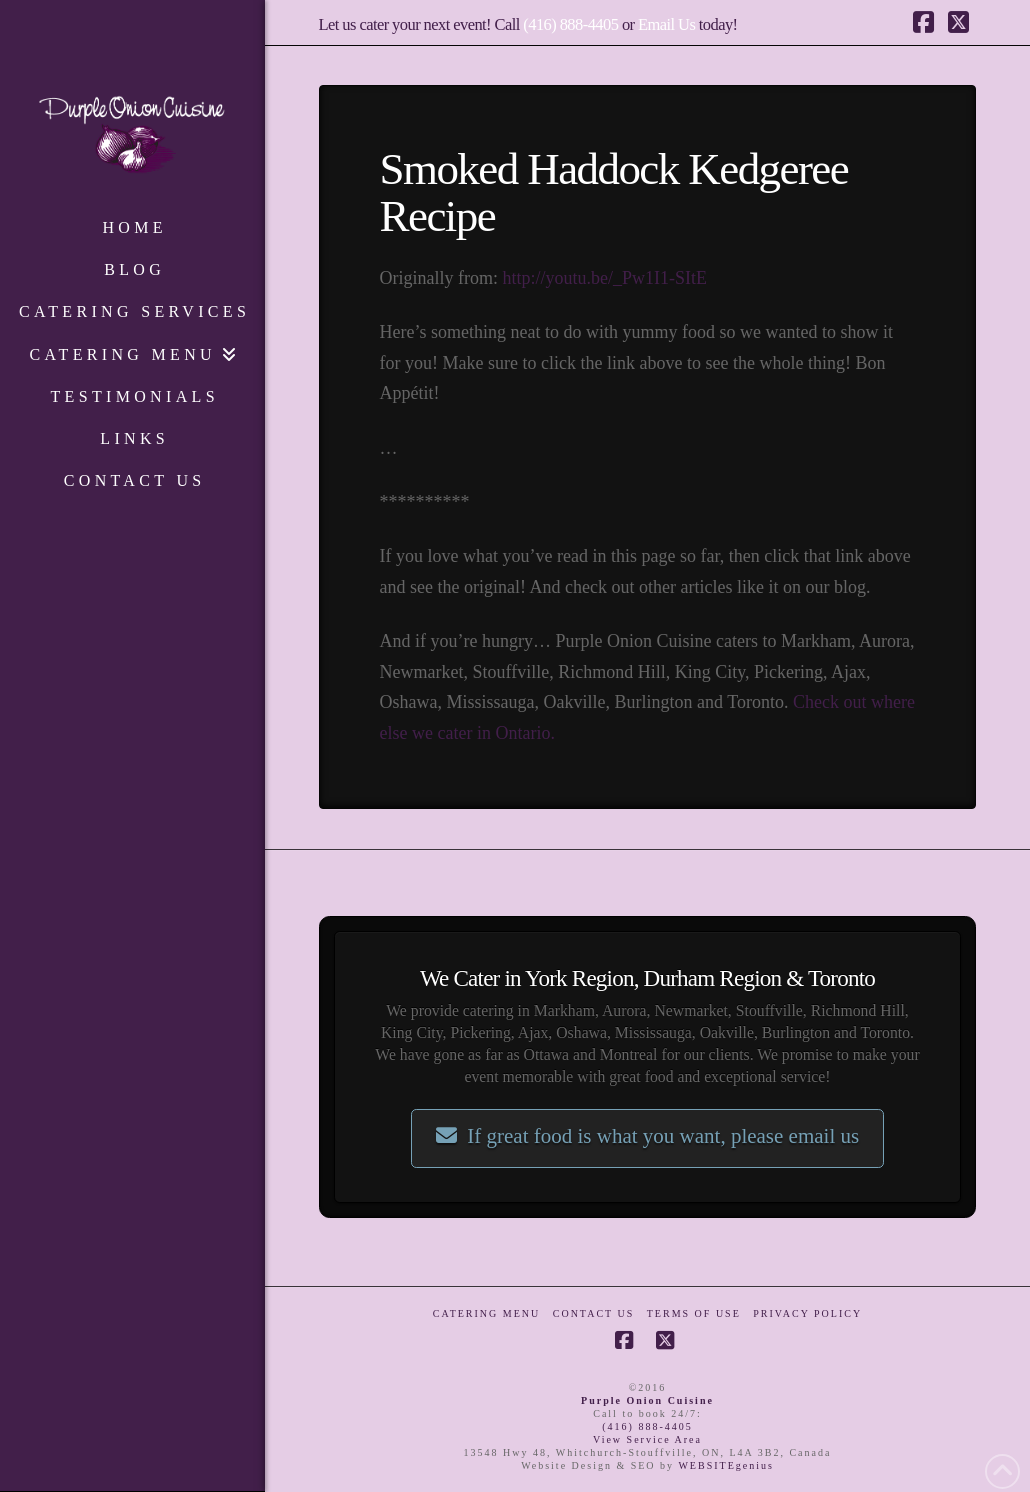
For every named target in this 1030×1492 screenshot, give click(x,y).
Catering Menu (486, 1313)
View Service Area (647, 1439)
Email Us (666, 24)
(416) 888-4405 (570, 24)
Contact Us (594, 1313)
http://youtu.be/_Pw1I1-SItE (605, 278)
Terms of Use (694, 1313)
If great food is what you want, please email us (647, 1136)
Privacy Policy (807, 1313)
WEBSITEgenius (725, 1465)
